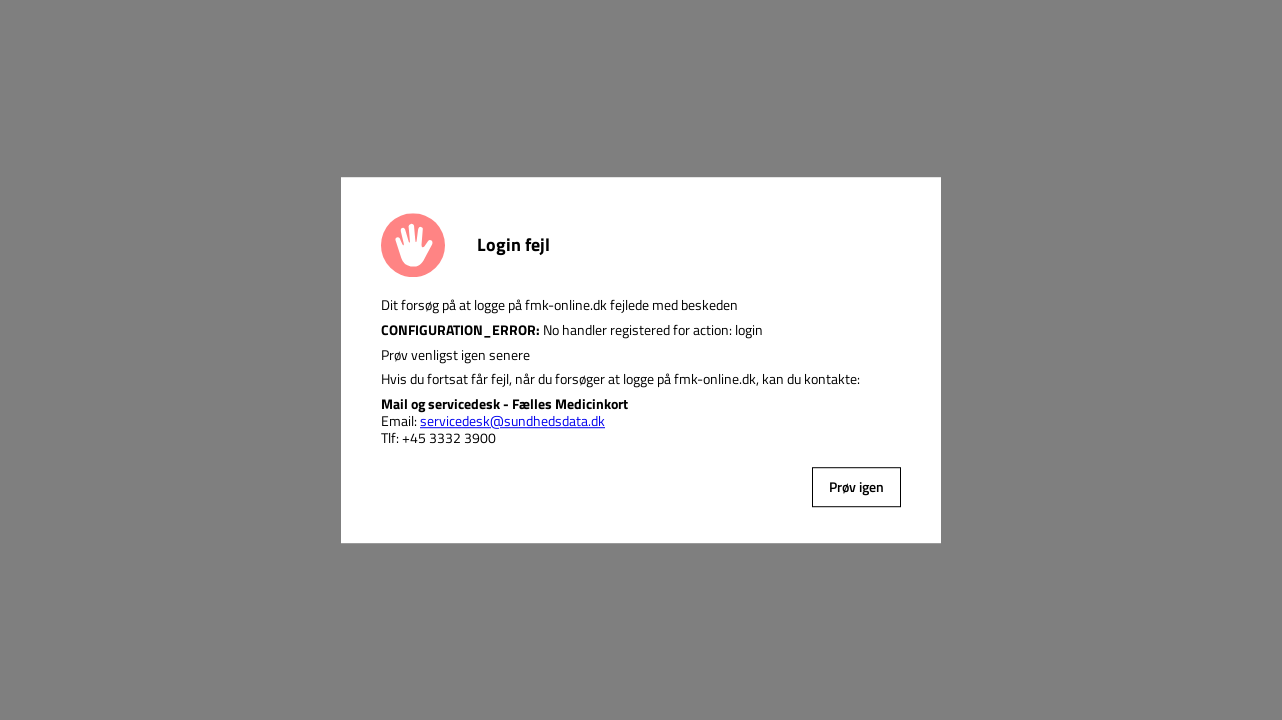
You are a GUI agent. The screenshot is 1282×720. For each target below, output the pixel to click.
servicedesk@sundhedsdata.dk (512, 420)
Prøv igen (856, 486)
